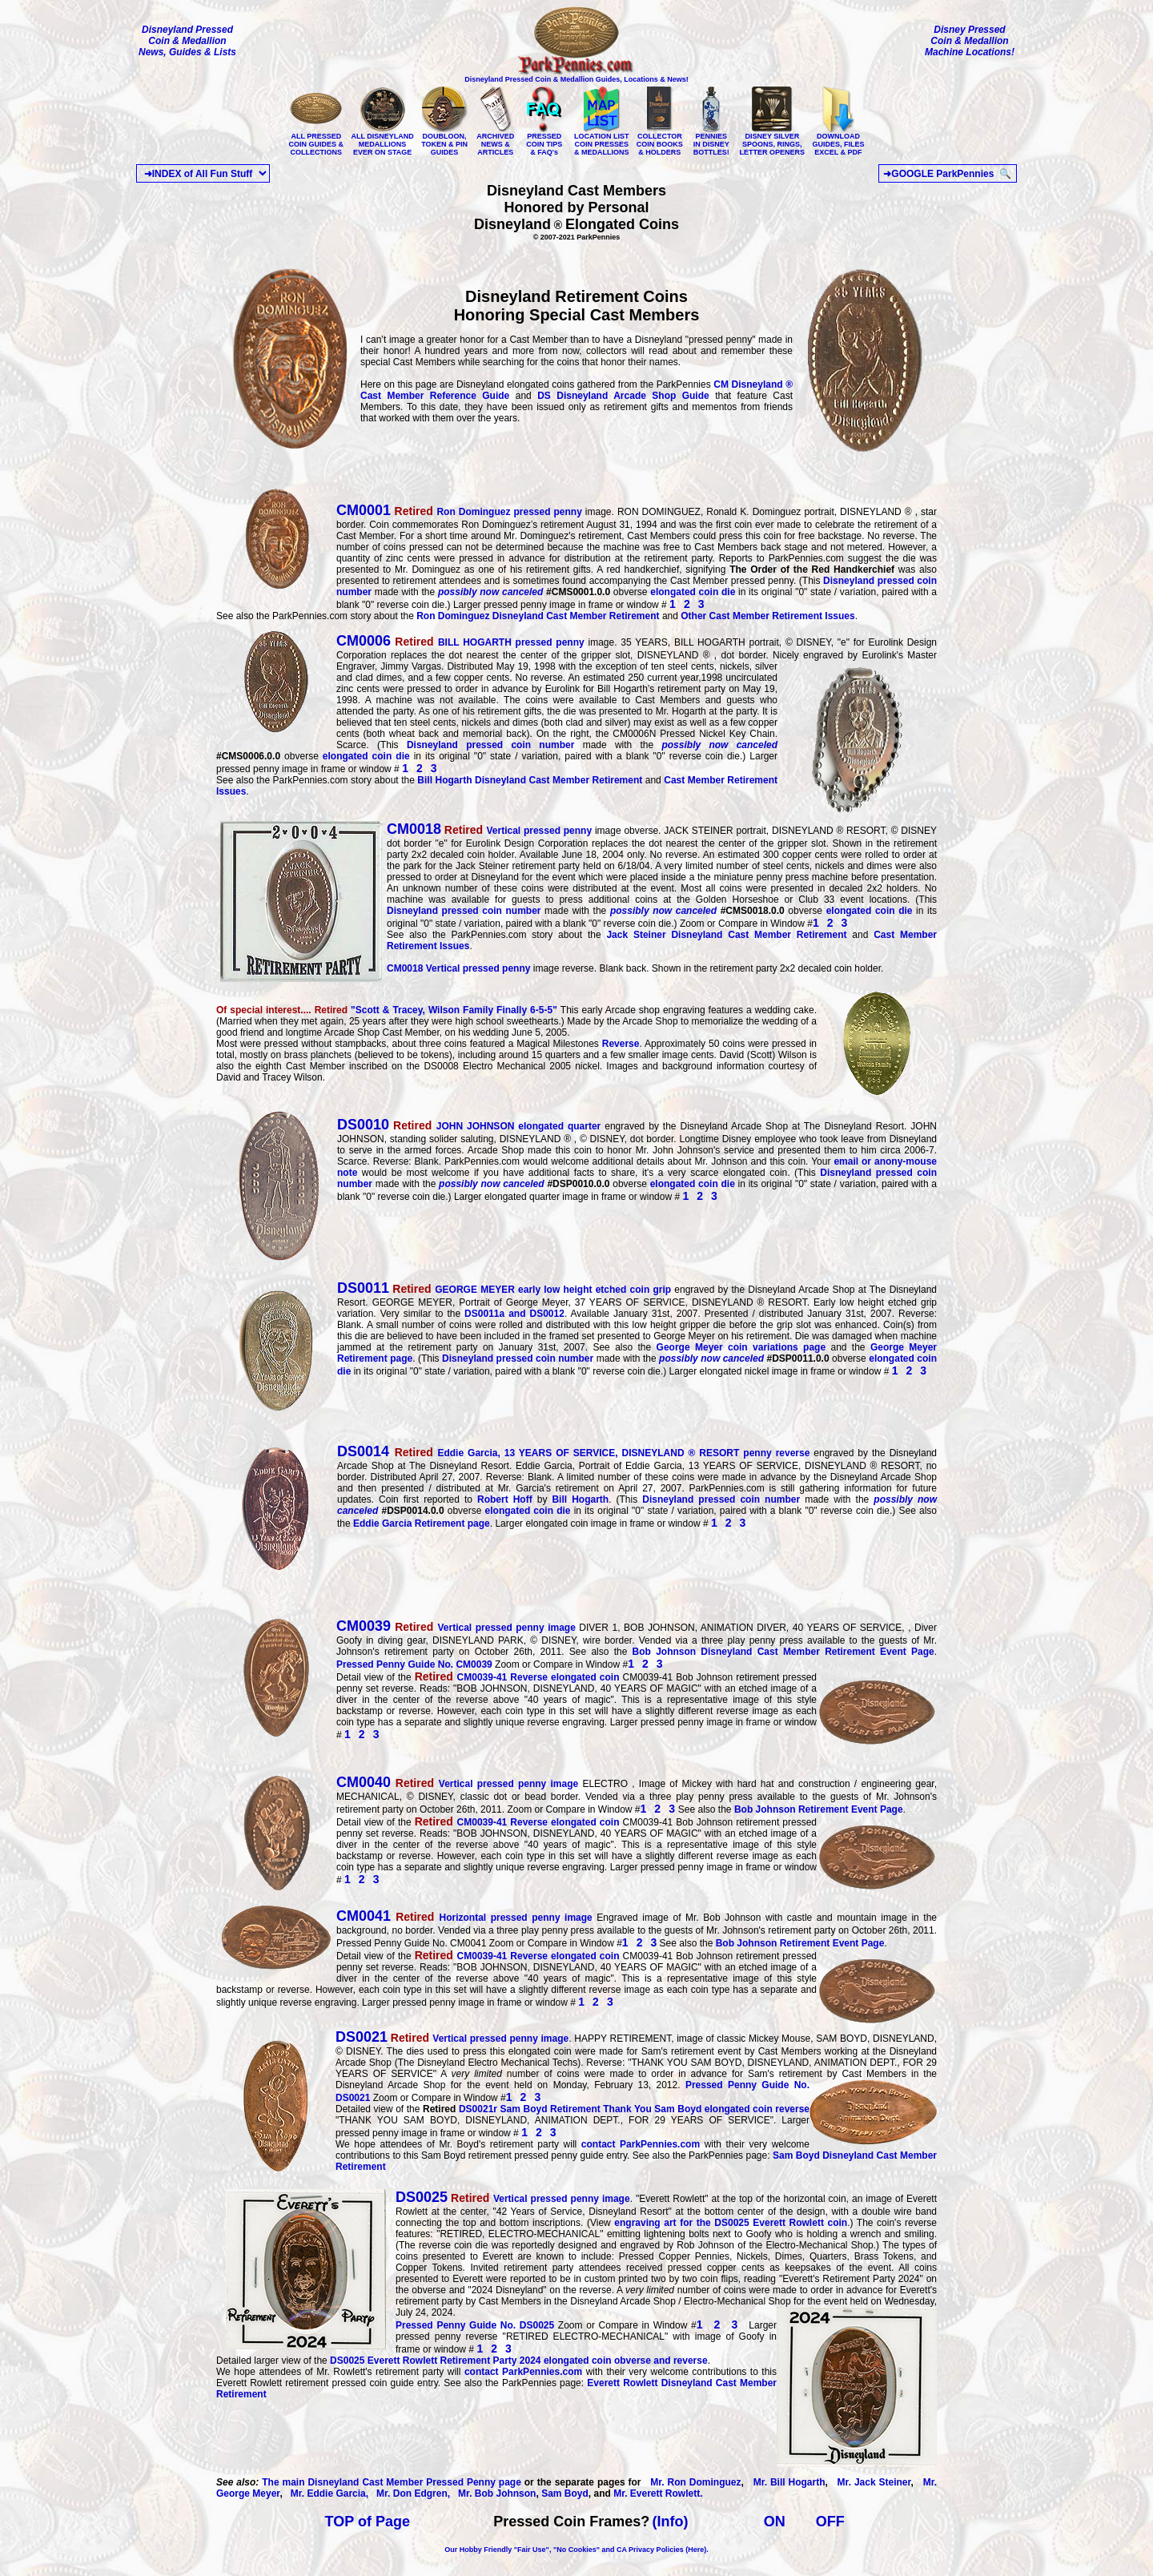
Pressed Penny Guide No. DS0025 (477, 2325)
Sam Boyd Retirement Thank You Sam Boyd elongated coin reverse (634, 2109)
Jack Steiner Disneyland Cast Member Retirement (726, 934)
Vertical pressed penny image (457, 1627)
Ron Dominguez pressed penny (486, 511)
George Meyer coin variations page (741, 1347)
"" (388, 1010)
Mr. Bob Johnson (494, 2493)
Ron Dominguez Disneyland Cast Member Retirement (537, 616)
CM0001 (363, 510)
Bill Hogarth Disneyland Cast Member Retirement (531, 780)
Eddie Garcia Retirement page (421, 1523)
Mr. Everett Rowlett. (657, 2493)
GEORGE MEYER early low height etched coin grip (505, 1289)
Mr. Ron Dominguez (692, 2482)
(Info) (671, 2522)
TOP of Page (367, 2522)
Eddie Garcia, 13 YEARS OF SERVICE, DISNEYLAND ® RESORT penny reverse (575, 1453)
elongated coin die (692, 592)
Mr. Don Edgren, (410, 2493)
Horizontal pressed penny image (466, 1917)
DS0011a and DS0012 (514, 1313)
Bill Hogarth (580, 1499)
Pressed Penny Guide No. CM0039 (414, 1664)
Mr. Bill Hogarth (789, 2482)
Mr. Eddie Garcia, (326, 2493)
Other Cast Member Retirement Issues (767, 616)
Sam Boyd (565, 2493)
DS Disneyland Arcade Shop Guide (623, 395)
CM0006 (363, 641)
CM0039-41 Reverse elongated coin (517, 1677)
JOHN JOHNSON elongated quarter (469, 1126)
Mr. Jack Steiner (871, 2482)
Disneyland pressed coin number (491, 745)
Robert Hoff (504, 1499)
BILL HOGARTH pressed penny (488, 642)
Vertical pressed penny (489, 830)
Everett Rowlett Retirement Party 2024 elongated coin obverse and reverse (519, 2360)
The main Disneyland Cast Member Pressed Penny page (391, 2482)
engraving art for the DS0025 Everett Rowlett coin (730, 2222)
